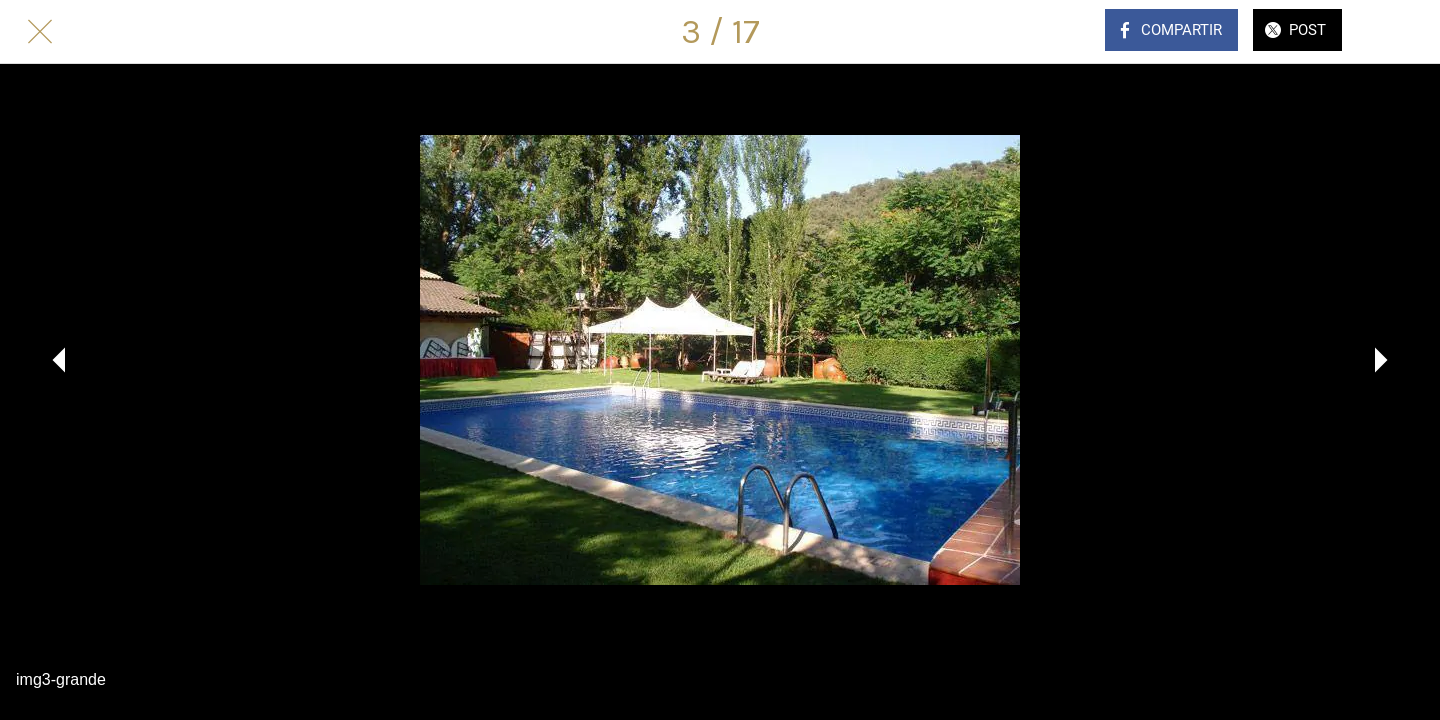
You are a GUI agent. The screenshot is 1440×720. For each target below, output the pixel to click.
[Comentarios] (1400, 32)
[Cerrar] (40, 32)
